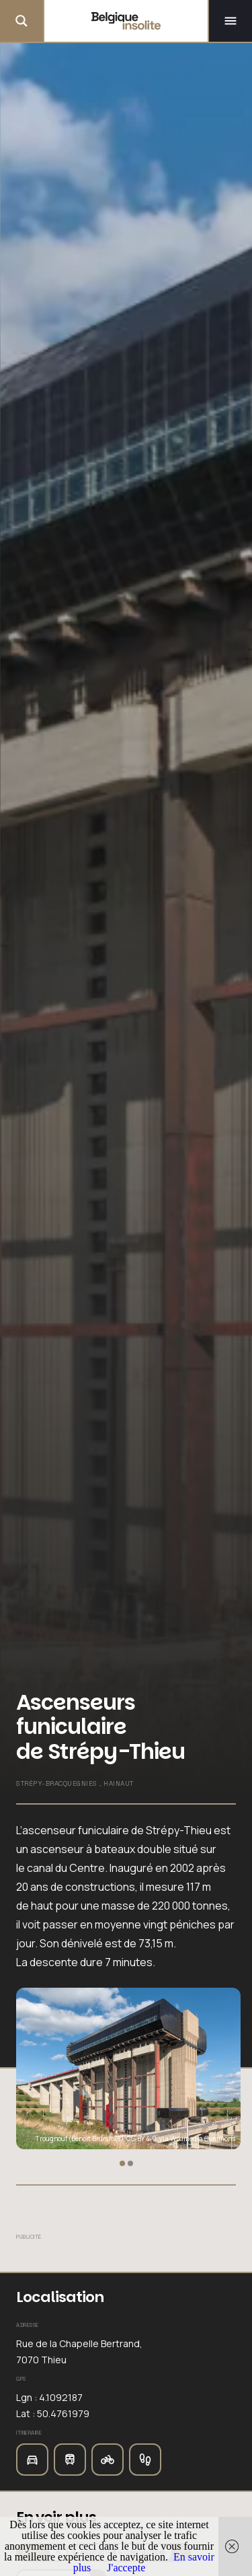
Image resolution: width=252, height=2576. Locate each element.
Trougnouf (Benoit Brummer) (80, 2138)
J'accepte (126, 2567)
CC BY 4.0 (141, 2138)
